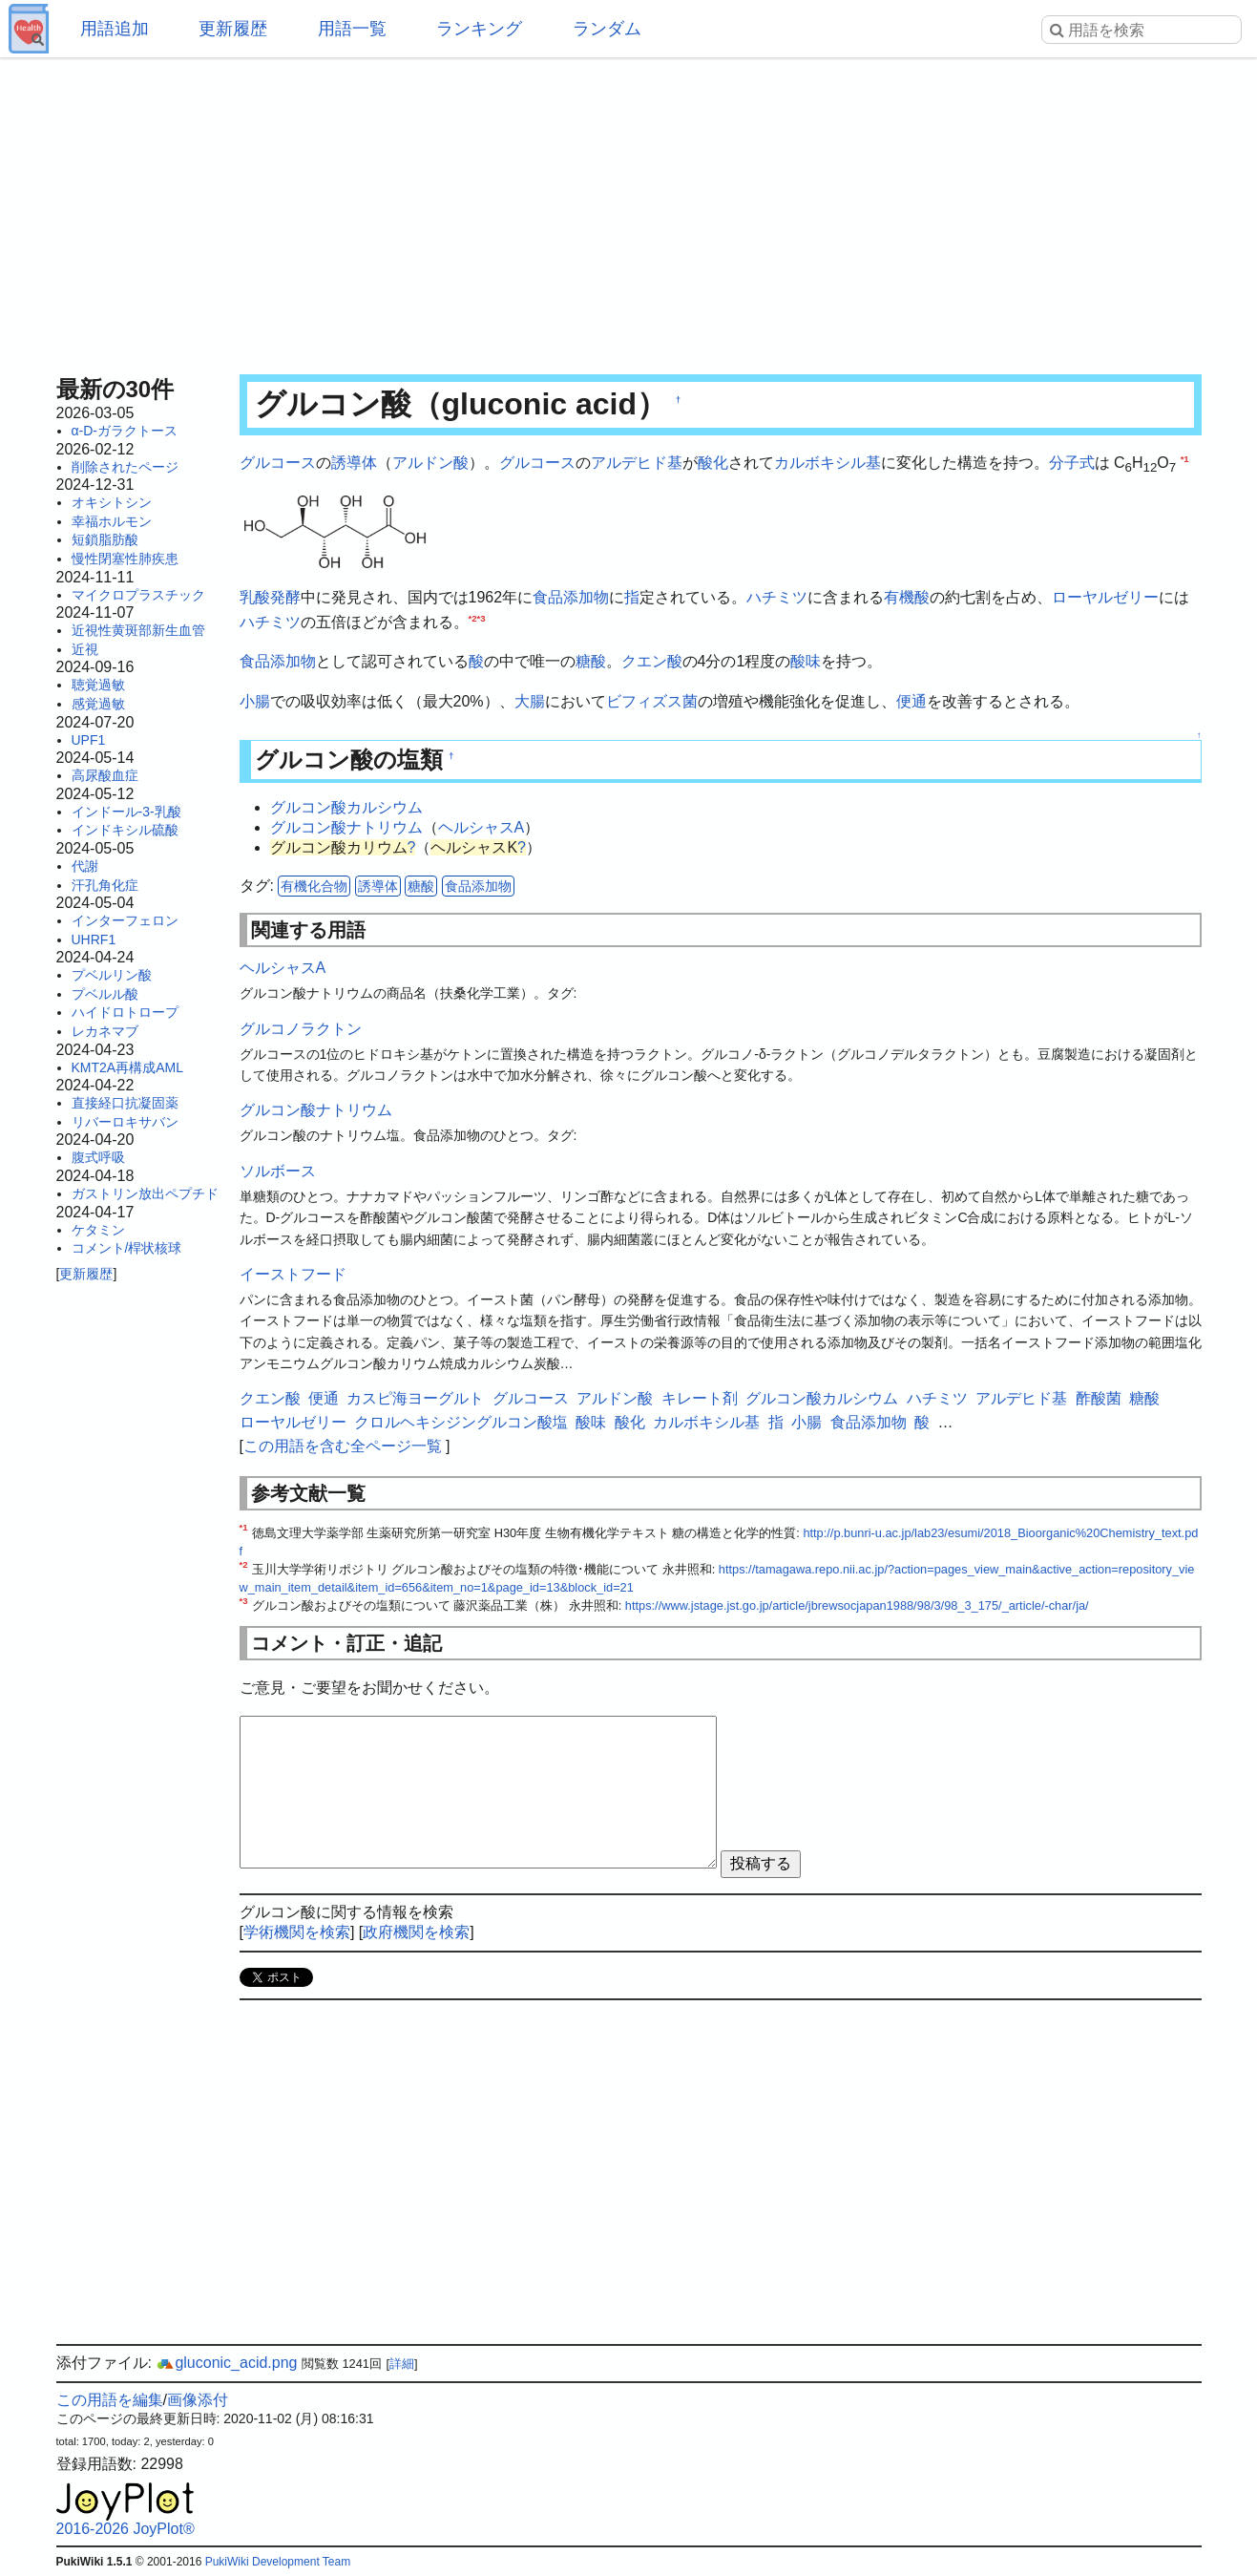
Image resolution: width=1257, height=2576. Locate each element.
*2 (473, 617)
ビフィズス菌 (652, 701)
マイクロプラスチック (138, 594)
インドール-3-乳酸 (126, 811)
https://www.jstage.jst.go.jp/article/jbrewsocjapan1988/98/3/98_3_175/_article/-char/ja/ (857, 1605)
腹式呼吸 (98, 1157)
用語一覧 (352, 28)
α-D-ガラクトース (125, 430)
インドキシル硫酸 (125, 829)
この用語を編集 (109, 2400)
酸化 (713, 462)
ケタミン (98, 1229)
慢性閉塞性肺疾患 (125, 558)
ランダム (607, 28)
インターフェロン (125, 920)
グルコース (278, 462)
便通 (911, 701)
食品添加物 (571, 597)
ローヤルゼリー (1105, 597)
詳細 (401, 2363)
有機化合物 (314, 886)
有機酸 (907, 597)
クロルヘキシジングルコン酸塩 (461, 1422)
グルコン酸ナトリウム (346, 827)
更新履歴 (233, 28)
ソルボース (278, 1171)
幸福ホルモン (112, 521)
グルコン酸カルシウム (346, 807)
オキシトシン (112, 502)
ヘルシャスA (481, 827)
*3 (481, 617)
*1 (1185, 459)
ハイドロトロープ (125, 1012)
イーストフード (293, 1274)
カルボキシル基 (827, 462)
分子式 (1072, 462)
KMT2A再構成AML (127, 1067)
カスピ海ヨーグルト (415, 1398)
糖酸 (591, 661)
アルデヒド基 (636, 462)
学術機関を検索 (296, 1932)
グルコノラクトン (301, 1029)
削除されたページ (125, 467)
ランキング (479, 28)
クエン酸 (651, 661)
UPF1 (89, 740)
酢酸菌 (1098, 1398)
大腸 (529, 701)
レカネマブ (105, 1031)
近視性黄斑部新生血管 (138, 630)
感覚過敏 (98, 703)
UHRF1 (94, 939)
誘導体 (354, 462)
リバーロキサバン (125, 1122)
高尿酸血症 (105, 775)
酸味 (805, 661)
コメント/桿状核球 (127, 1248)
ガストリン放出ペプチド (145, 1193)
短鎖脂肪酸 (105, 539)
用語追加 (114, 28)
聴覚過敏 (98, 684)
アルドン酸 (430, 462)
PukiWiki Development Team (278, 2561)
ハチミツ (776, 597)
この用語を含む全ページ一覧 (342, 1446)
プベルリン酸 (112, 974)
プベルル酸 (105, 994)
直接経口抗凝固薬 (125, 1102)
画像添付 (197, 2400)
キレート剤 (699, 1398)
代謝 (85, 866)
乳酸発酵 (270, 597)
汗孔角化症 (105, 885)
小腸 (255, 701)
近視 (85, 649)
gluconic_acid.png (226, 2362)
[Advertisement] (629, 210)
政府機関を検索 (416, 1932)
